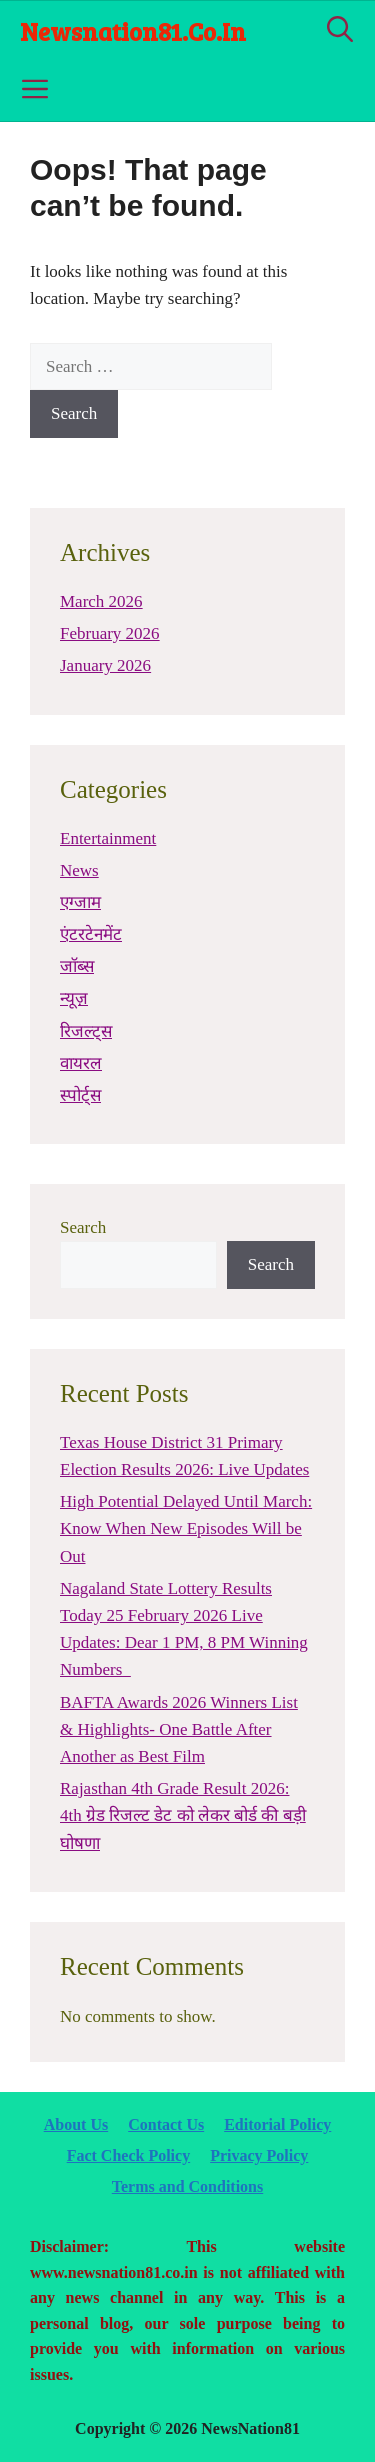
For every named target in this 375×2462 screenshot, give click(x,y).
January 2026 (105, 665)
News (79, 870)
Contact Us (166, 2124)
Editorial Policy (277, 2124)
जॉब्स (77, 966)
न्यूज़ (74, 998)
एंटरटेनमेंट (91, 934)
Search (83, 1227)
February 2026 (110, 633)
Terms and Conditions (187, 2186)
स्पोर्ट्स (80, 1095)
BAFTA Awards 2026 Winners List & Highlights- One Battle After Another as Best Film (179, 1729)
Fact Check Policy (129, 2155)
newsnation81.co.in (133, 31)
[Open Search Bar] (340, 31)
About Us (76, 2124)
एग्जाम (80, 902)
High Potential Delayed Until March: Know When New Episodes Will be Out (186, 1528)
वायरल (81, 1063)
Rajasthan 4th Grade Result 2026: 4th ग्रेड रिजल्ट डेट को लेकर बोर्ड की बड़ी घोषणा (183, 1815)
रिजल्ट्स (86, 1031)
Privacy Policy (259, 2155)
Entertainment (108, 838)
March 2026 (101, 601)
